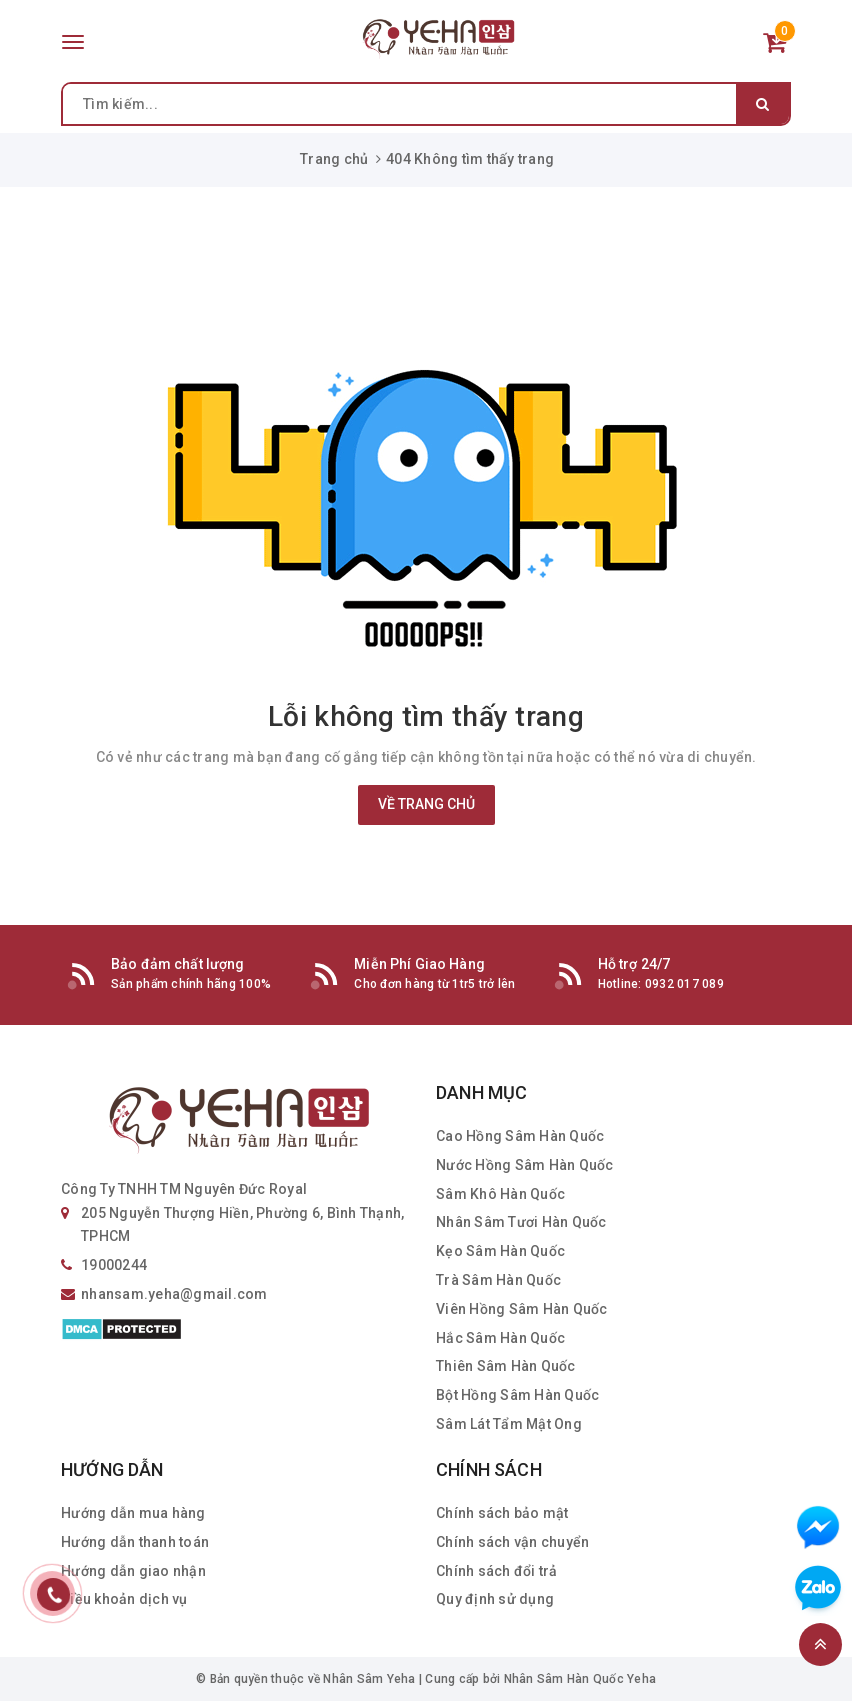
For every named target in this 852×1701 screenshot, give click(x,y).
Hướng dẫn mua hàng (133, 1513)
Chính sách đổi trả (497, 1571)
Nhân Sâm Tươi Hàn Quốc (521, 1222)
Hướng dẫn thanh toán (135, 1542)
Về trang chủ (426, 804)
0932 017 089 (684, 984)
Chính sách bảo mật (502, 1513)
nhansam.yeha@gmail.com (174, 1294)
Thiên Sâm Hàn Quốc (506, 1366)
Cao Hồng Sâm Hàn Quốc (520, 1136)
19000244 (114, 1265)
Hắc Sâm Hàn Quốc (500, 1338)
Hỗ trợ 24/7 (634, 964)
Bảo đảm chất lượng (178, 964)
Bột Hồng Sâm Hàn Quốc (517, 1395)
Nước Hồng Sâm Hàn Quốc (525, 1165)
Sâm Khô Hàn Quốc (500, 1194)
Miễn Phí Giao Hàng (419, 964)
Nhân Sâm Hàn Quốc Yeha (580, 1679)
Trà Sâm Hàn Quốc (498, 1280)
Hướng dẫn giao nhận (133, 1571)
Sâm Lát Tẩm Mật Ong (509, 1424)
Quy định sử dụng (495, 1599)
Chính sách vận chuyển (512, 1542)
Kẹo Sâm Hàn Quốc (500, 1251)
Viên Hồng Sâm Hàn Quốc (522, 1309)
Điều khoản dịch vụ (124, 1599)
